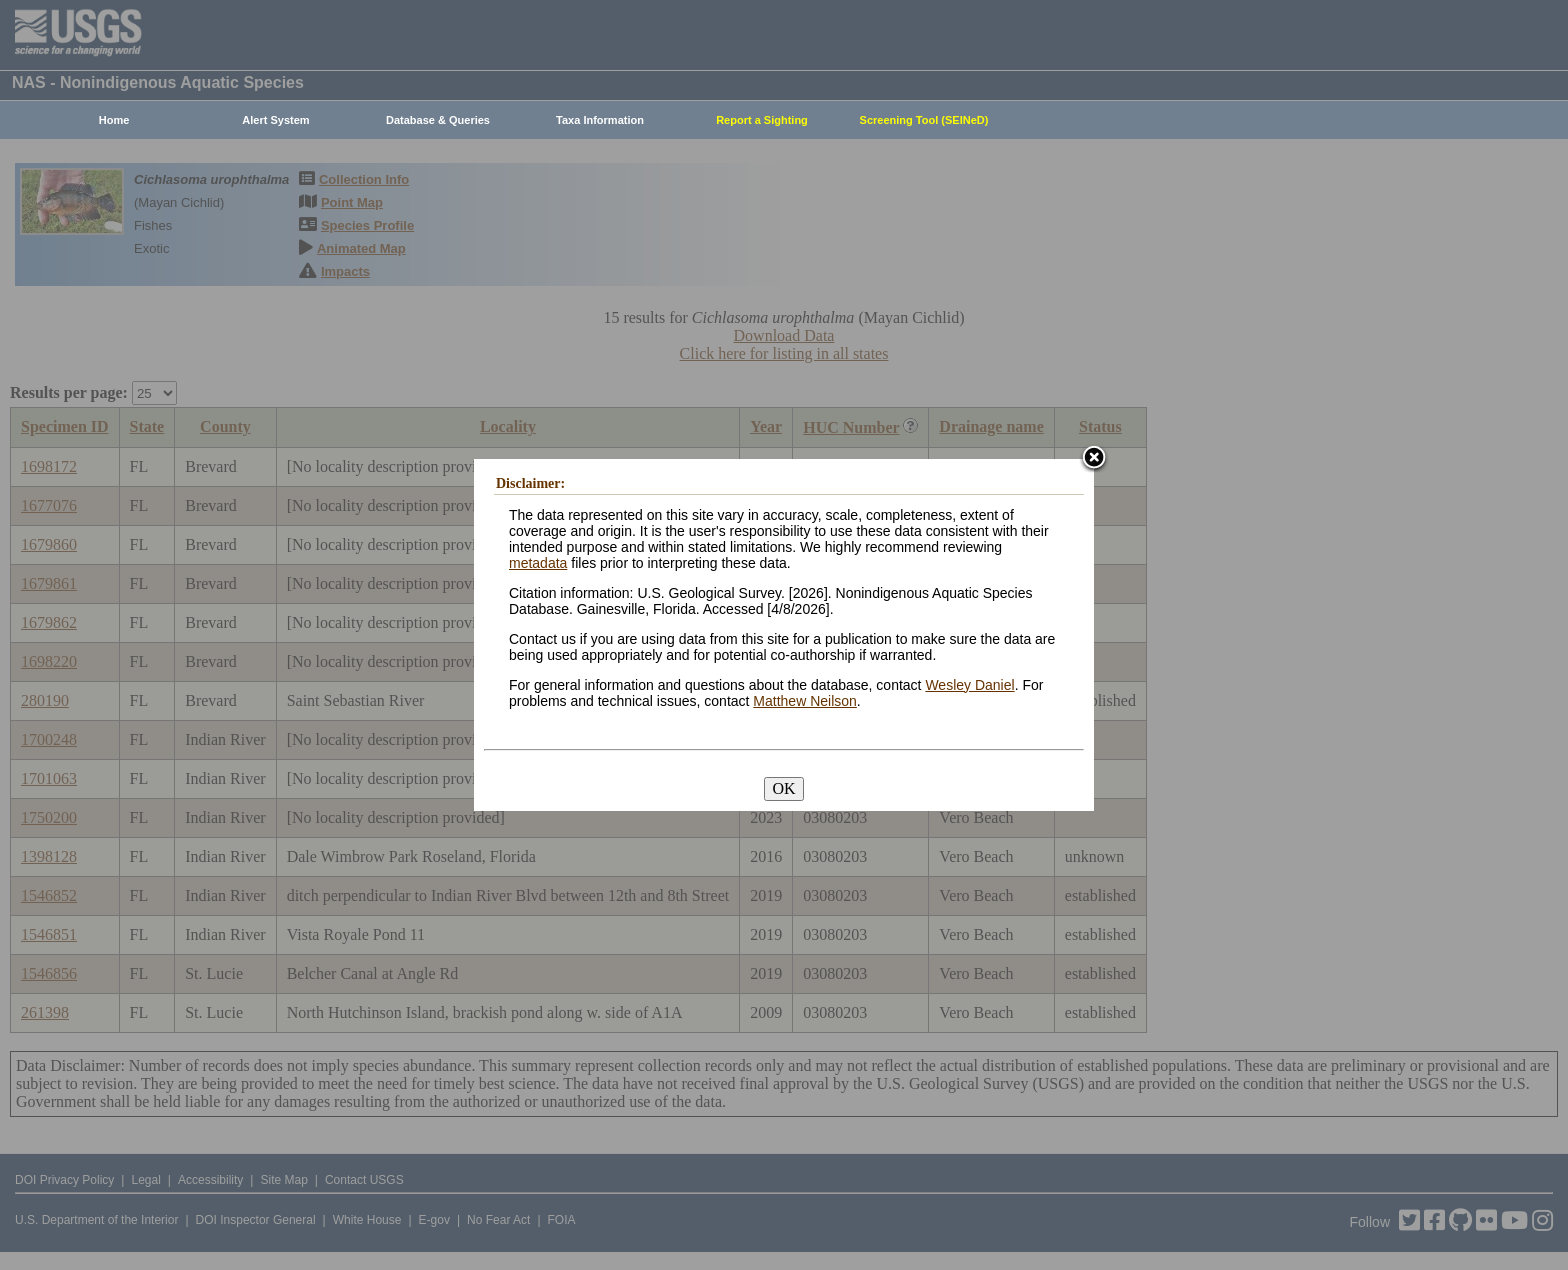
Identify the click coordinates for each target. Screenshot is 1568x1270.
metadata (538, 563)
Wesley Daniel (969, 685)
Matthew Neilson (805, 701)
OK (783, 788)
